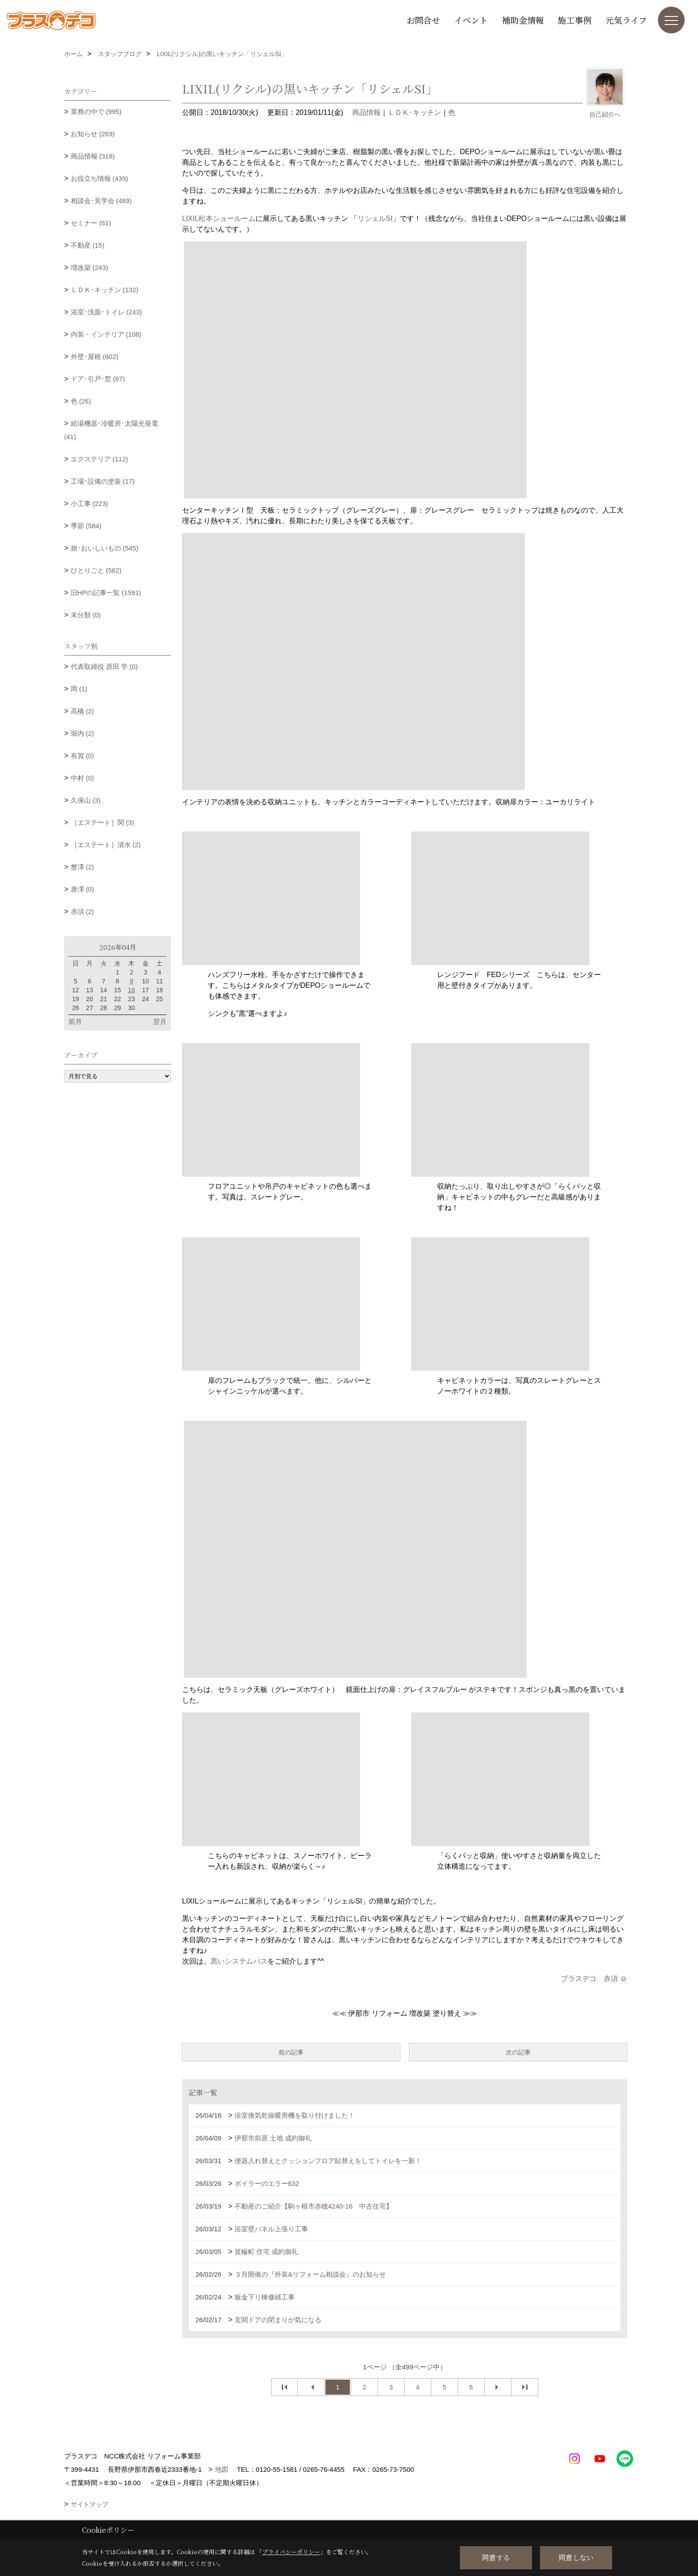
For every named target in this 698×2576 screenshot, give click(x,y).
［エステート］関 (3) (102, 822)
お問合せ (423, 20)
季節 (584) (86, 526)
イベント (471, 20)
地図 (221, 2469)
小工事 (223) (89, 503)
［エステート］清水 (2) (106, 844)
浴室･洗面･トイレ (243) (106, 312)
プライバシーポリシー (291, 2551)
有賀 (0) (82, 755)
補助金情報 (523, 20)
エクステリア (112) (99, 459)
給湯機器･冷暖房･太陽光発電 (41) (111, 430)
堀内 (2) (82, 733)
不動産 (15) (88, 245)
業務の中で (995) (96, 111)
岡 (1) (79, 689)
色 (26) (81, 401)
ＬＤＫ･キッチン (414, 112)
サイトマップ (89, 2504)
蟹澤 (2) (82, 867)
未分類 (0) (86, 615)
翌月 (159, 1021)
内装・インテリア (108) (106, 334)
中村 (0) (82, 778)
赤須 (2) (82, 911)
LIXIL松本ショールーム (219, 218)
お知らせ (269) (93, 134)
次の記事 (518, 2052)
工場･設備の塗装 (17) (103, 481)
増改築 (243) (89, 267)
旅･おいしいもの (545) (104, 548)
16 (131, 990)
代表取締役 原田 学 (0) (104, 666)
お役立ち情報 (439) (99, 178)
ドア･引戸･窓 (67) (98, 379)
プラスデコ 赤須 (589, 1978)
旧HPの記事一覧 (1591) (106, 592)
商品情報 (366, 112)
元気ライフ (626, 20)
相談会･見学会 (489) (101, 200)
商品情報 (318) (93, 156)
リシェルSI (375, 218)
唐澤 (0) (82, 889)
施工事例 (575, 20)
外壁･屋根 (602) (94, 356)
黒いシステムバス (239, 1961)
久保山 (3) (86, 800)
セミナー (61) (91, 223)
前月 (75, 1021)
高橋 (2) (82, 711)
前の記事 (291, 2052)
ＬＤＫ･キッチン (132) (104, 289)
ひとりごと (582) (96, 570)
